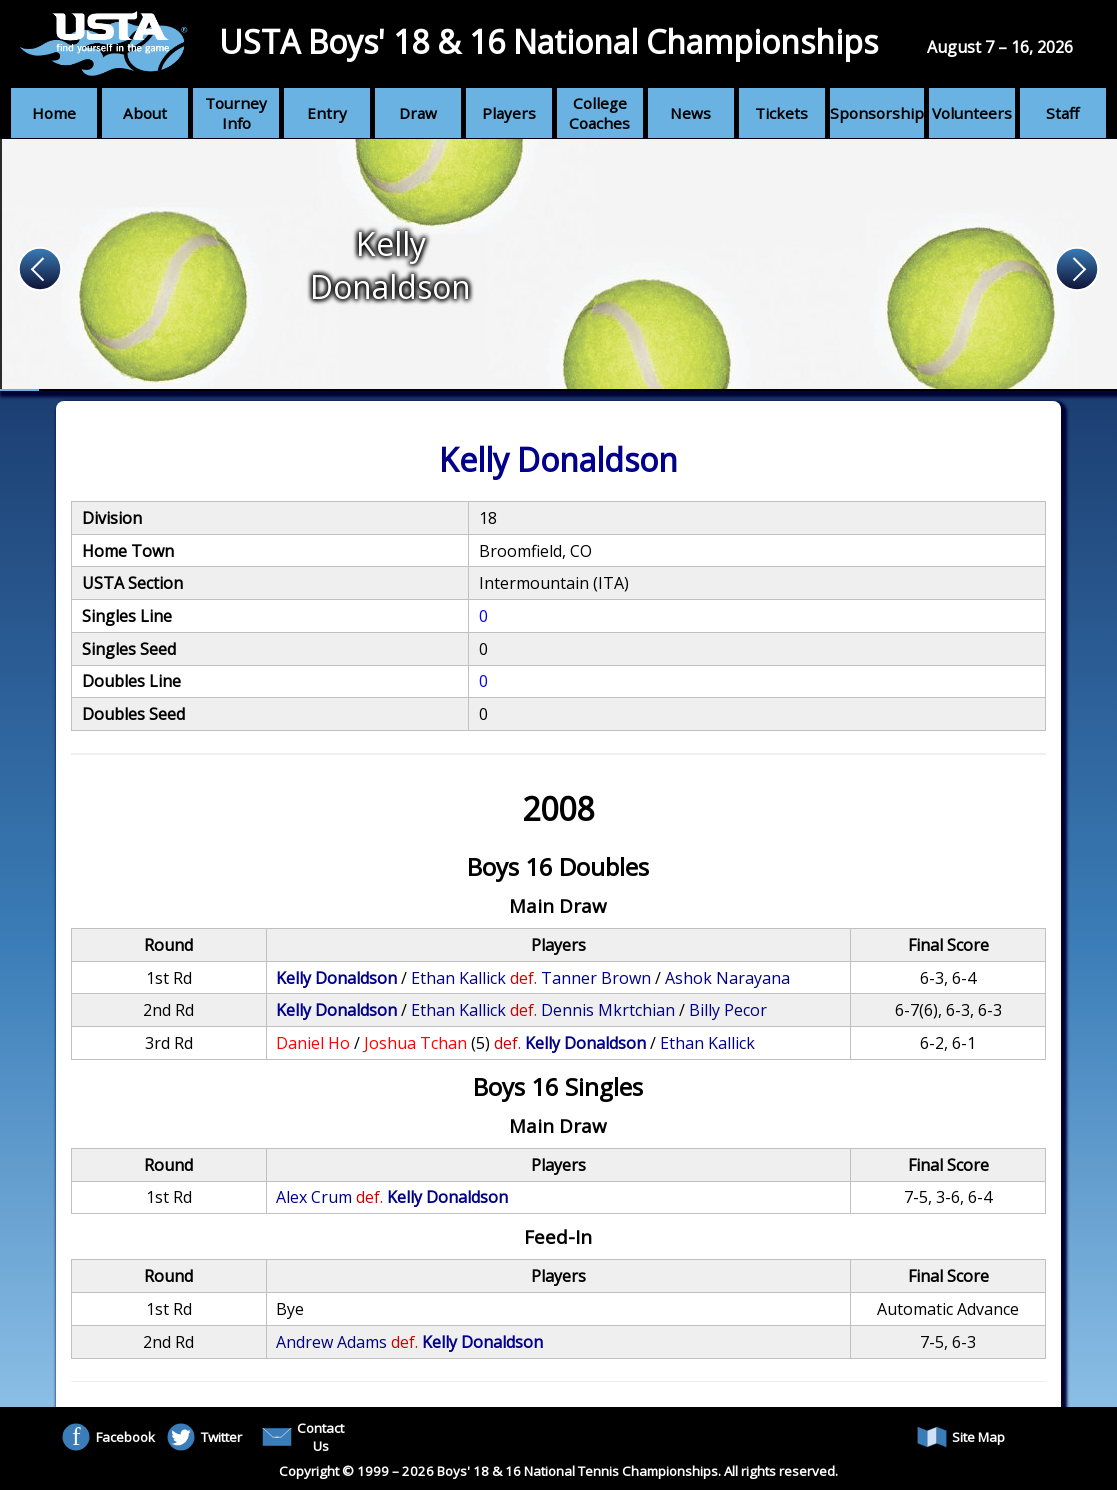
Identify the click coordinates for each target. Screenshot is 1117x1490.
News (690, 113)
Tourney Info (236, 113)
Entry (327, 113)
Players (509, 113)
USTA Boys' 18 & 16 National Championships (548, 41)
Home (54, 113)
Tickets (781, 113)
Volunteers (972, 113)
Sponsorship (877, 113)
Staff (1062, 113)
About (145, 113)
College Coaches (599, 113)
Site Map (961, 1437)
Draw (418, 113)
